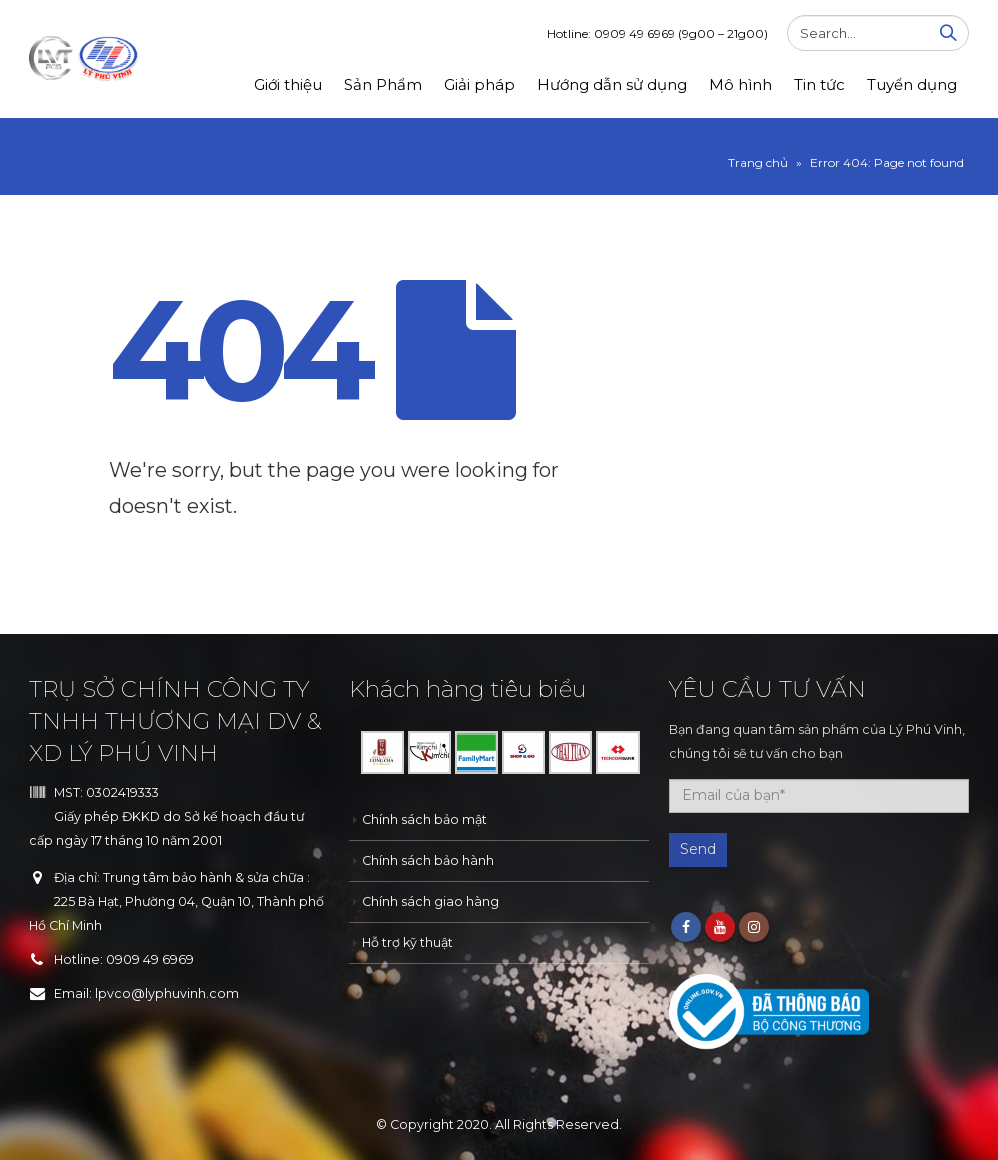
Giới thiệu (288, 84)
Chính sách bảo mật (424, 819)
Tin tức (819, 84)
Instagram (754, 927)
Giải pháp (479, 84)
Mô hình (740, 84)
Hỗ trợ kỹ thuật (407, 942)
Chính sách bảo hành (428, 860)
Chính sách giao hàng (430, 901)
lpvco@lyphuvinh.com (167, 993)
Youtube (720, 927)
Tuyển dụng (912, 84)
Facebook (686, 927)
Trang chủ (758, 162)
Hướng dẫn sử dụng (612, 84)
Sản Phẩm (383, 84)
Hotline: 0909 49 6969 (657, 33)
